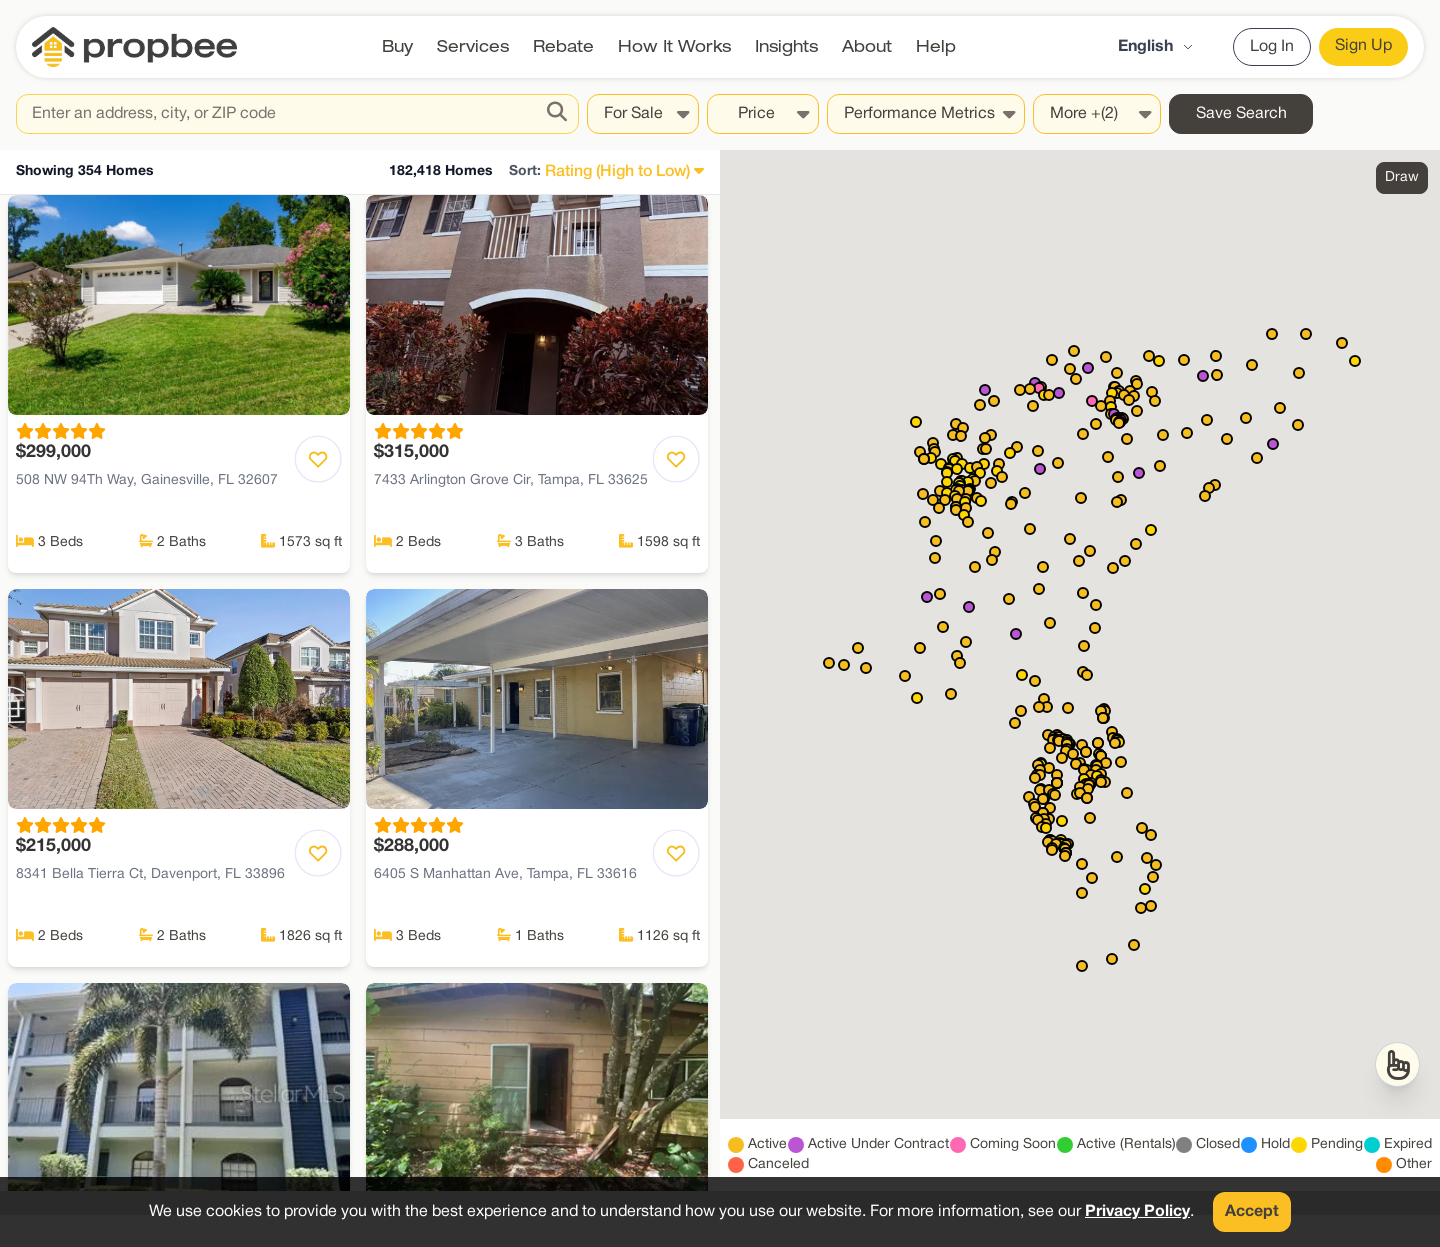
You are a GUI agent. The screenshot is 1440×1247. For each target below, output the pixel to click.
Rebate (563, 46)
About (867, 46)
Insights (786, 46)
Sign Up (1363, 46)
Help (936, 46)
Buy (397, 46)
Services (473, 46)
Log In (1272, 47)
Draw (1402, 177)
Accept (1252, 1212)
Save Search (1241, 114)
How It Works (674, 46)
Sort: (525, 171)
